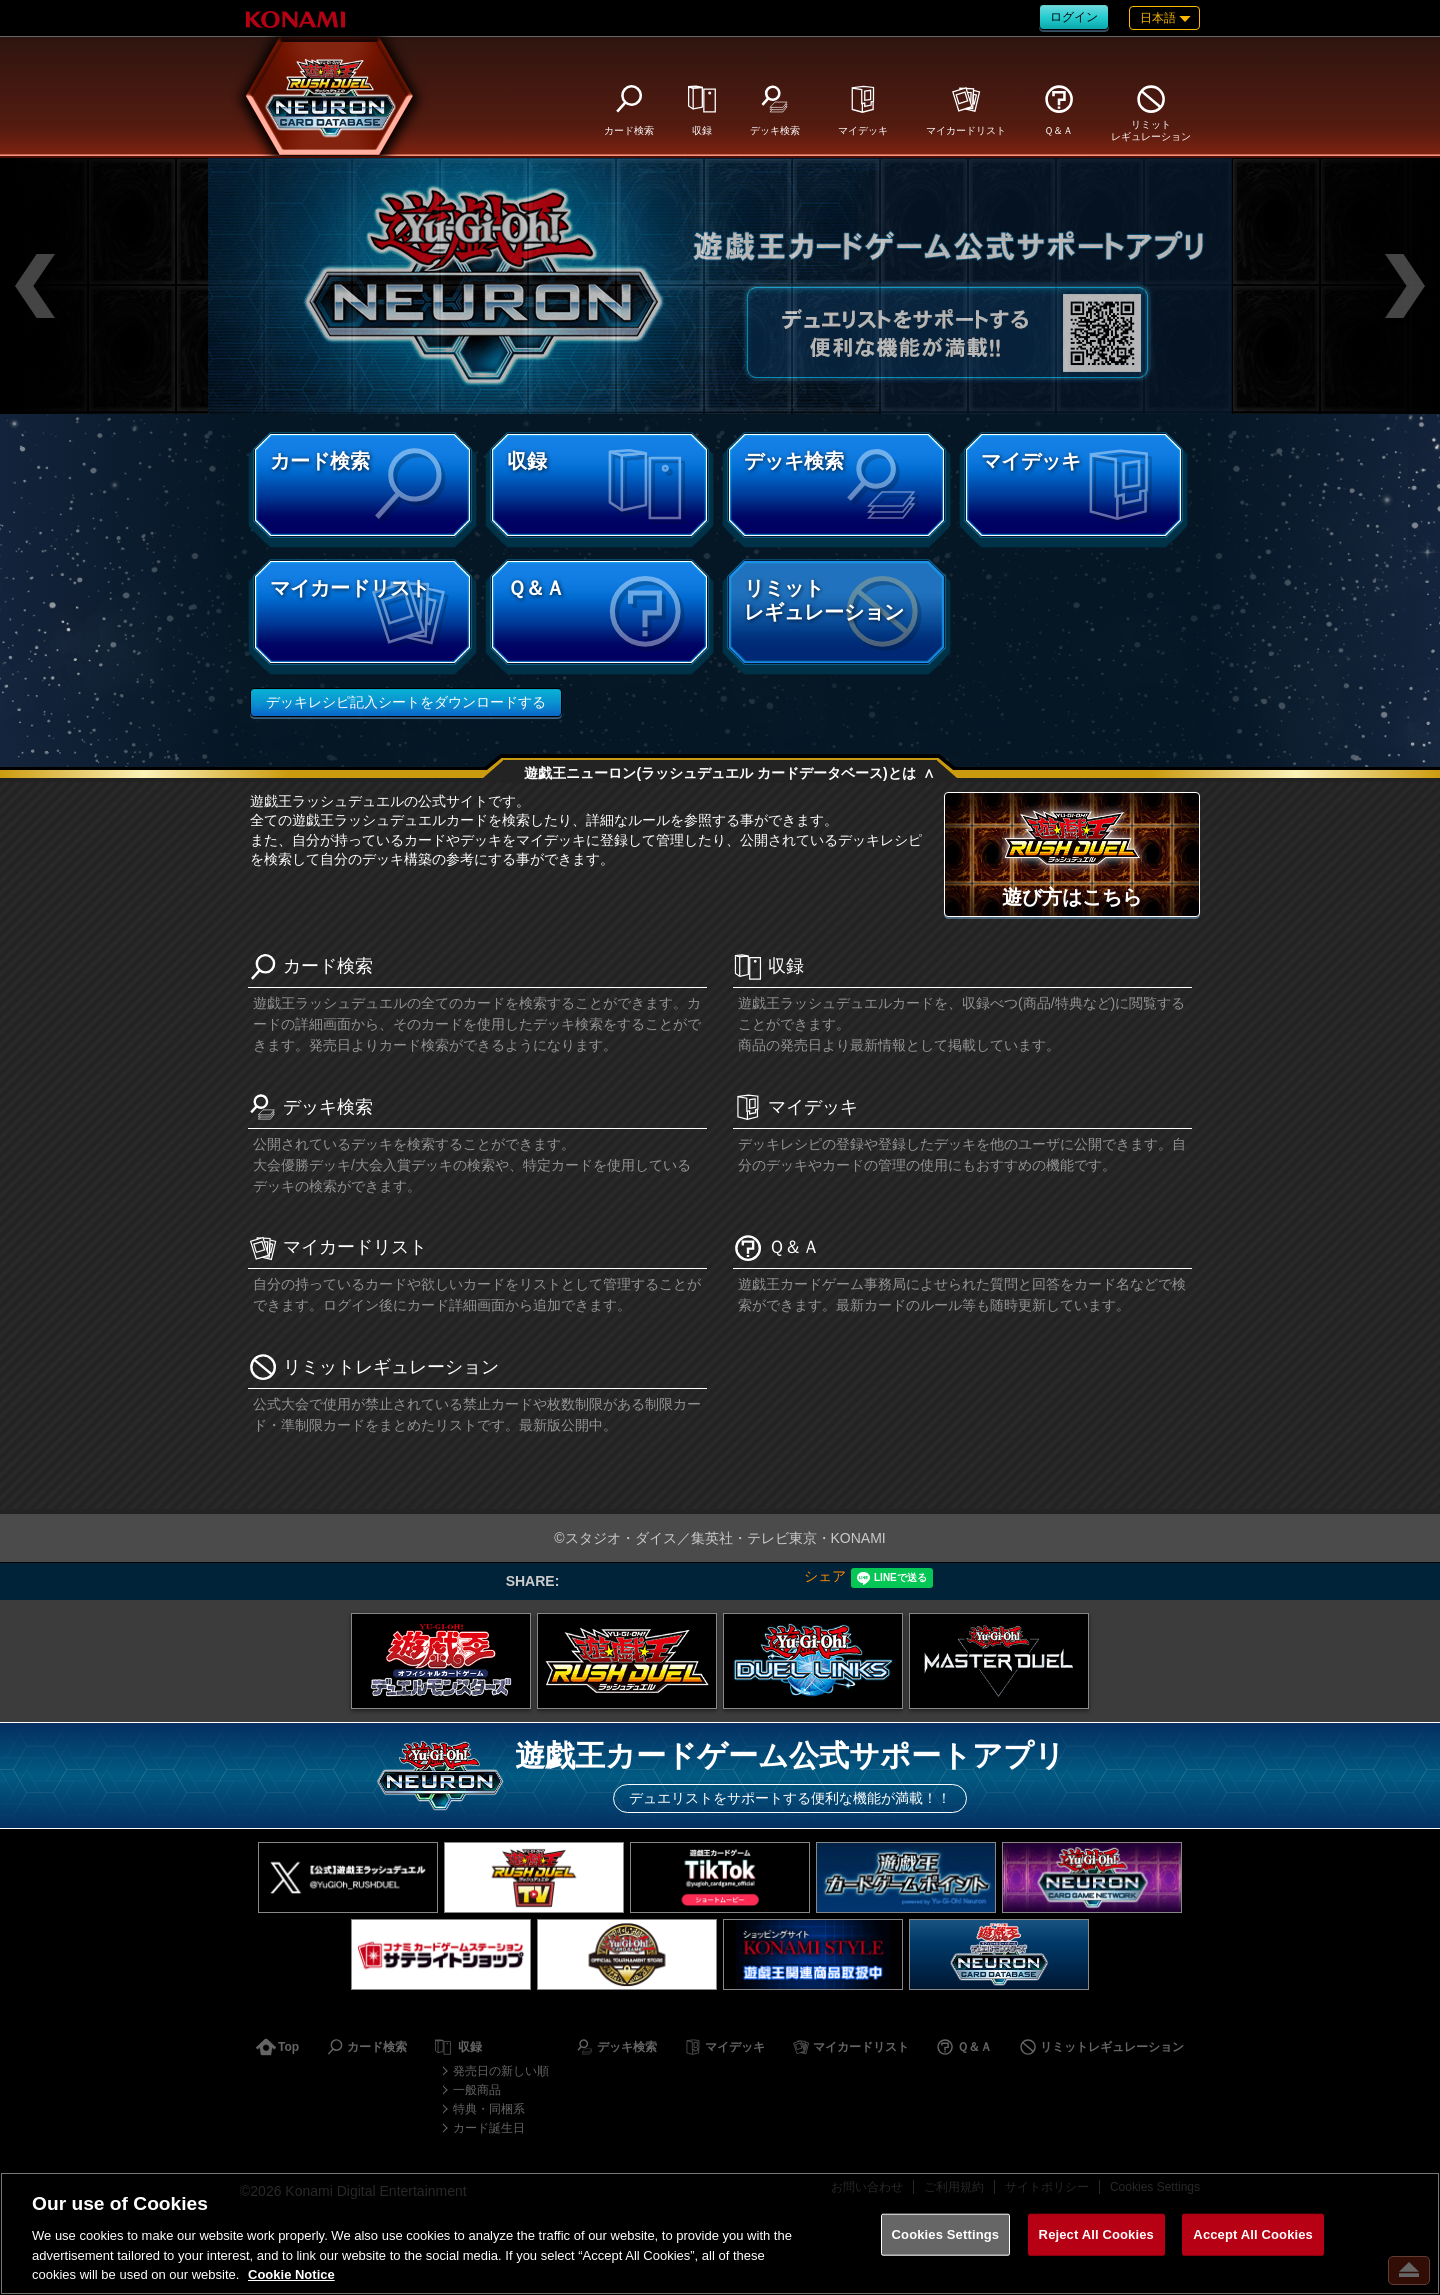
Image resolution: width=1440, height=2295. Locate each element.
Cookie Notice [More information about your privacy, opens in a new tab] (291, 2274)
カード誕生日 (489, 2128)
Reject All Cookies (1096, 2234)
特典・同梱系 (489, 2109)
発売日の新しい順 (501, 2071)
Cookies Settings (946, 2234)
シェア (825, 1576)
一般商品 (477, 2090)
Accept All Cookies (1253, 2234)
